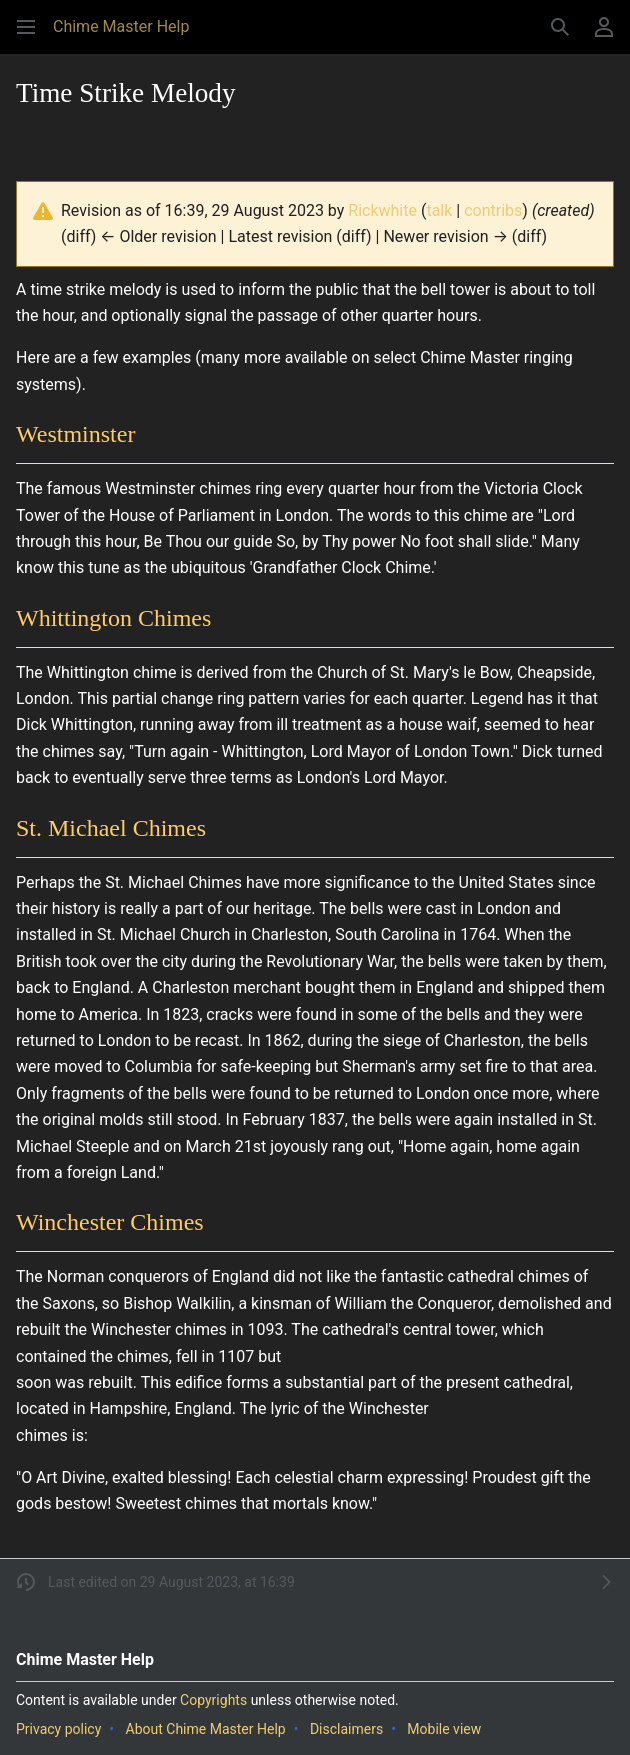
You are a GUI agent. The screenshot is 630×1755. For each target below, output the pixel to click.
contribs (493, 210)
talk (439, 210)
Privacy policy (58, 1729)
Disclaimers (346, 1729)
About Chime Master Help (206, 1729)
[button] (26, 27)
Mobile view (444, 1729)
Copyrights (213, 1700)
